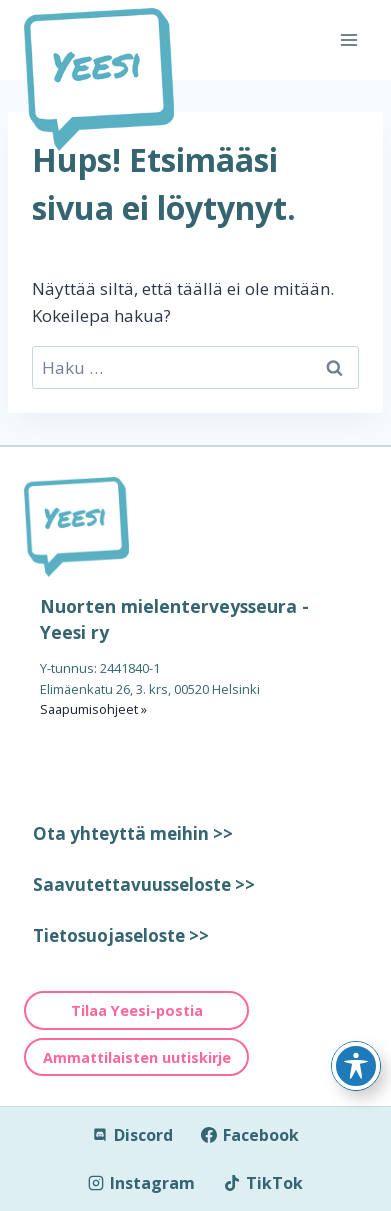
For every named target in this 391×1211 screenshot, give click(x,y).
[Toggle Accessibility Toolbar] (356, 1066)
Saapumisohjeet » (93, 709)
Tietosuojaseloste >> (121, 935)
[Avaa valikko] (348, 39)
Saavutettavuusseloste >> (144, 884)
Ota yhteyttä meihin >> (133, 833)
